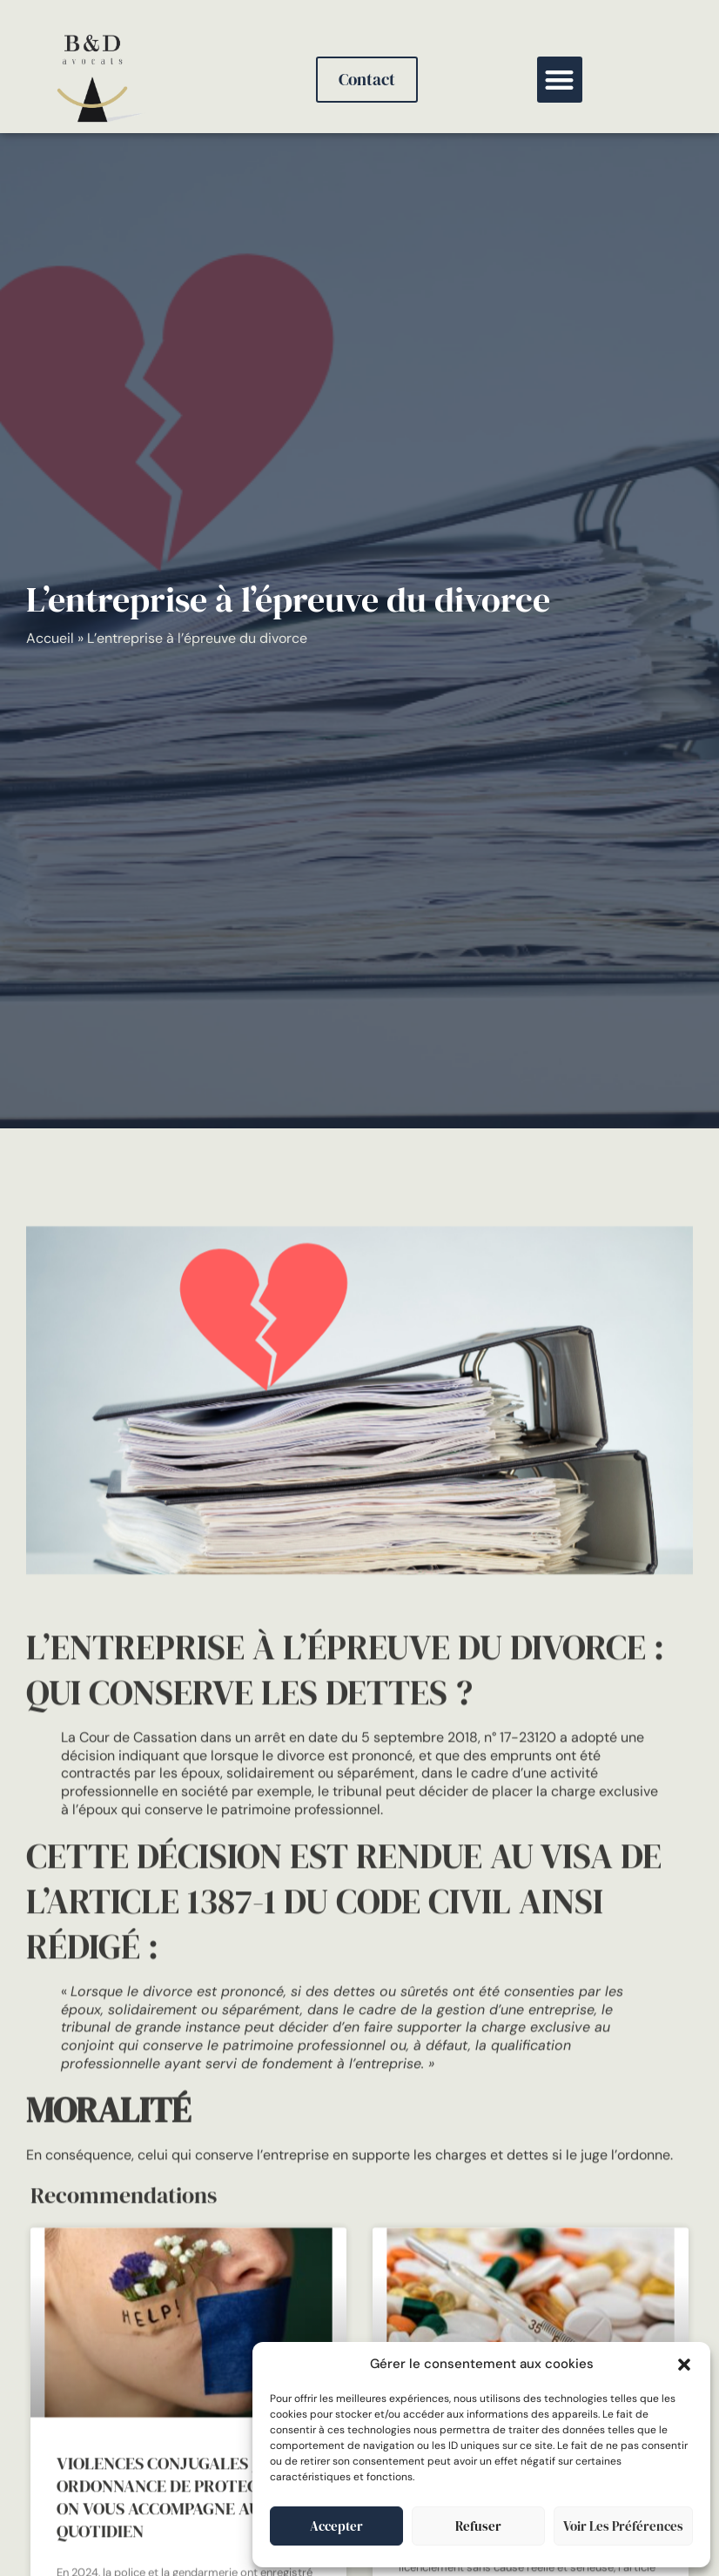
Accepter (336, 2526)
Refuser (478, 2526)
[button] (684, 2364)
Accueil (50, 638)
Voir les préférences (623, 2526)
